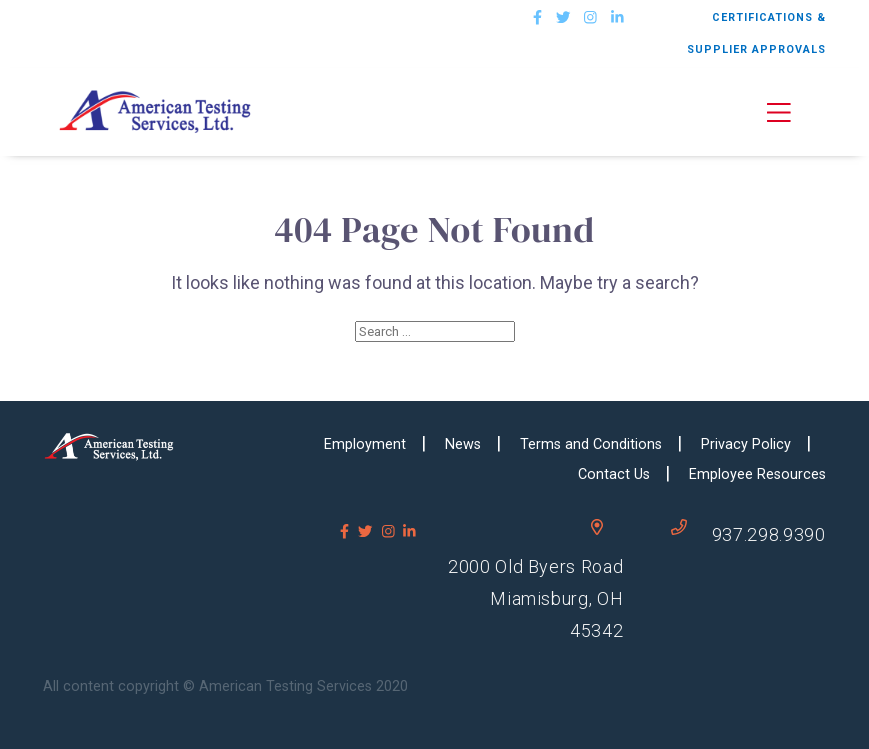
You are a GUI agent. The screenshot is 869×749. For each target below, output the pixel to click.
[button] (796, 112)
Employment (365, 444)
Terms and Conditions (591, 444)
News (463, 444)
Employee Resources (757, 474)
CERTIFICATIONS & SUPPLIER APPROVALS (756, 33)
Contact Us (614, 474)
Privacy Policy (746, 444)
